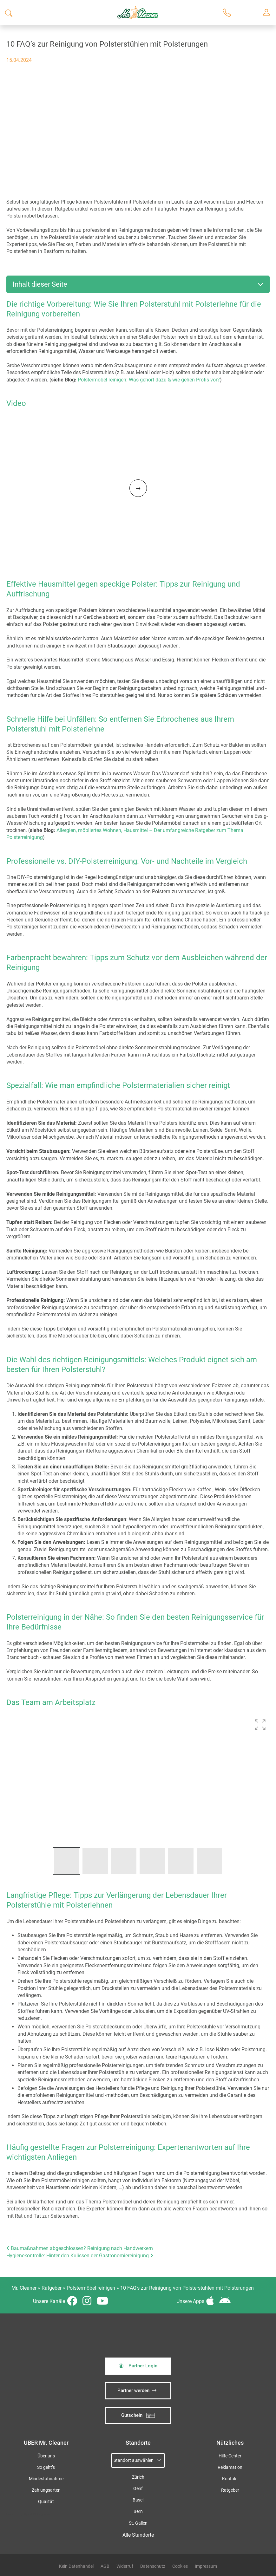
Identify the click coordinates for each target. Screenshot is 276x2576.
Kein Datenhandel (76, 2566)
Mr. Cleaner (23, 2288)
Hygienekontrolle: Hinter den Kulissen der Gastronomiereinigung (79, 2256)
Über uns (46, 2456)
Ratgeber (52, 2288)
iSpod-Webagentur (37, 2514)
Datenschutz (152, 2566)
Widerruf (124, 2566)
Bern (138, 2511)
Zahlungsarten (46, 2490)
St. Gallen (138, 2523)
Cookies (180, 2566)
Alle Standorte (138, 2535)
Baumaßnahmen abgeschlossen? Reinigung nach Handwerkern (79, 2248)
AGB (105, 2566)
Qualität (46, 2501)
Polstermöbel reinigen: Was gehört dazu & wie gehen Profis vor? (149, 380)
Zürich (138, 2477)
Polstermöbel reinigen (91, 2288)
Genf (138, 2488)
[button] (260, 1724)
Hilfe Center (230, 2456)
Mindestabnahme (46, 2479)
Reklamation (230, 2467)
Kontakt (230, 2479)
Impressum (206, 2566)
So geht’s (46, 2467)
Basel (138, 2500)
